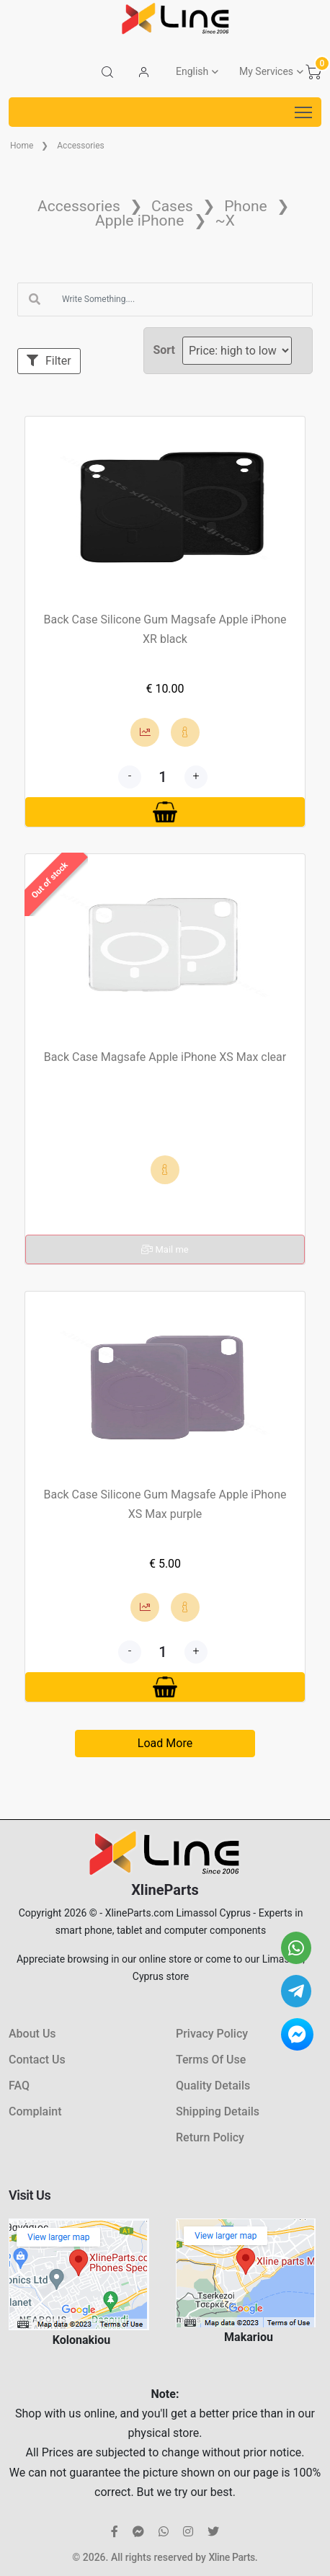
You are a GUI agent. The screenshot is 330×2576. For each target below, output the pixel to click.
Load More (165, 1743)
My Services (266, 71)
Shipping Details (217, 2111)
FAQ (19, 2085)
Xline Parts (231, 2557)
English (192, 71)
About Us (32, 2033)
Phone (245, 206)
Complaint (35, 2111)
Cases (172, 206)
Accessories (80, 146)
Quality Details (213, 2085)
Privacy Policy (212, 2033)
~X (225, 220)
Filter (49, 361)
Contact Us (37, 2059)
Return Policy (210, 2137)
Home (21, 146)
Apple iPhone (139, 220)
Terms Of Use (211, 2059)
